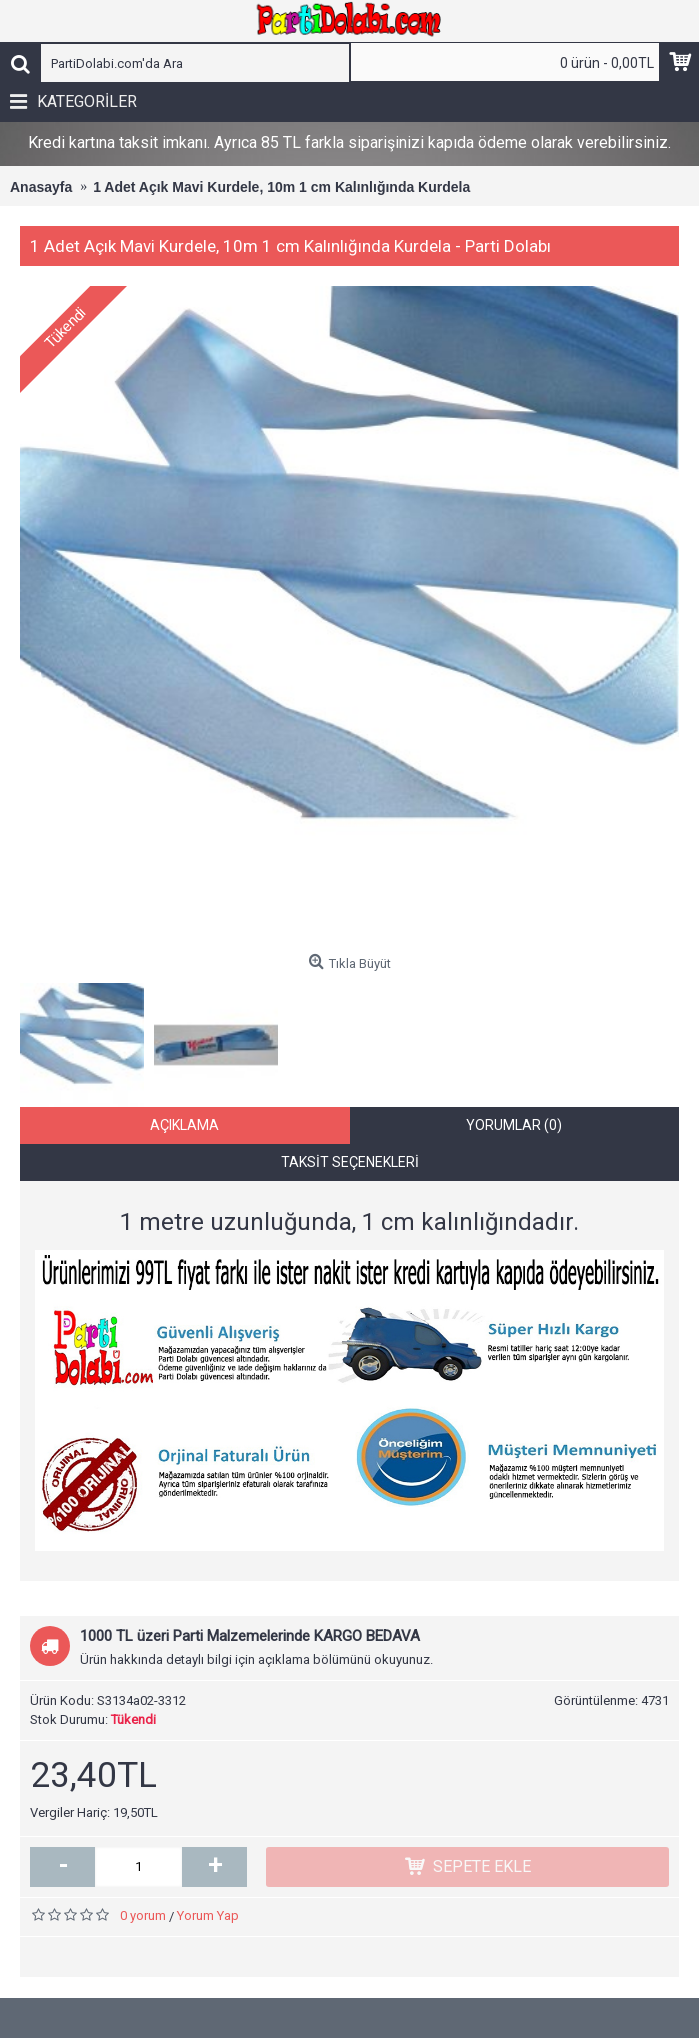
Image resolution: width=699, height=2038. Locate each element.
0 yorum (143, 1915)
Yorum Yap (208, 1915)
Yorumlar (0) (514, 1125)
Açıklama (184, 1125)
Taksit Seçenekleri (350, 1162)
